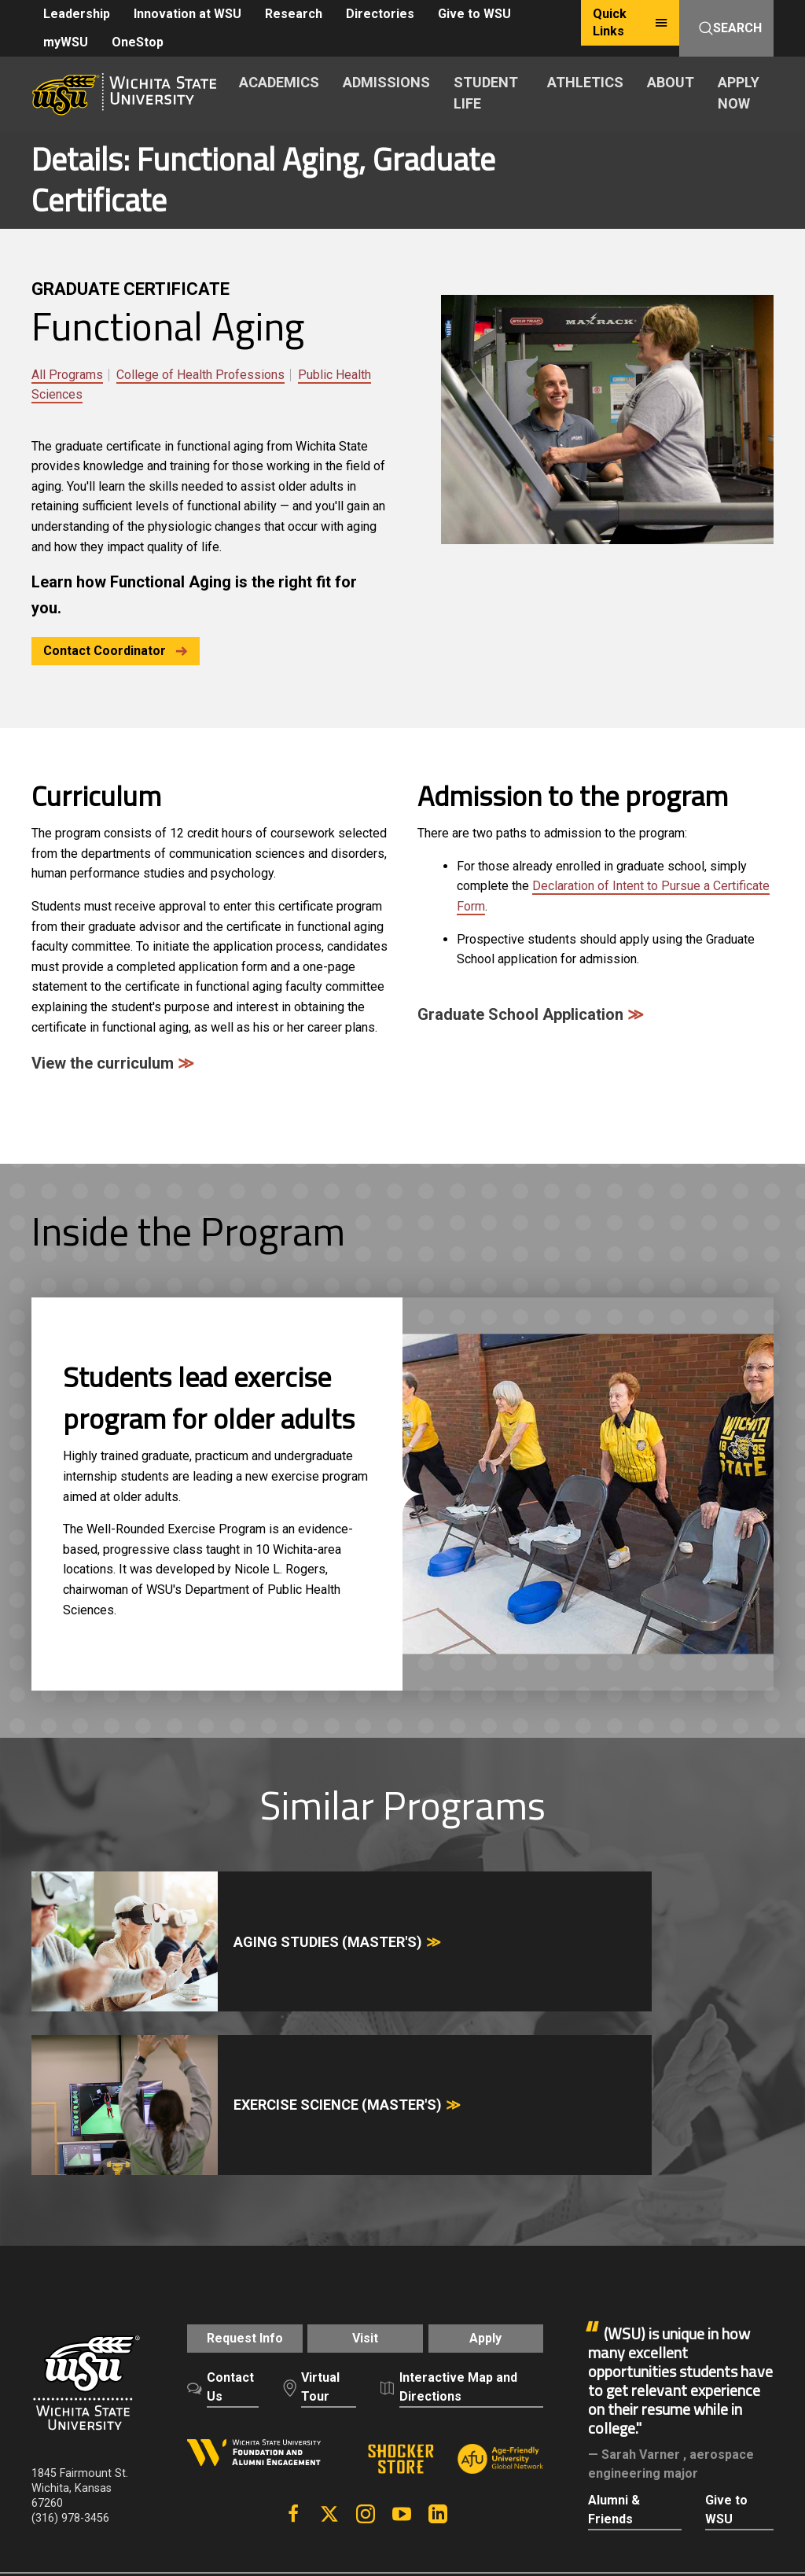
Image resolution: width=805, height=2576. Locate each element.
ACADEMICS (279, 82)
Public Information (455, 2403)
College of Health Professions (200, 374)
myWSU (65, 42)
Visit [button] (365, 2123)
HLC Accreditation (300, 2420)
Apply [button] (496, 2123)
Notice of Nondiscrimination (105, 2403)
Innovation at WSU (187, 13)
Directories (380, 13)
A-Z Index (56, 2385)
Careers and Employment (159, 2385)
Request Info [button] (235, 2123)
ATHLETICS (585, 82)
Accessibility (362, 2403)
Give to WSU (474, 13)
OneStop (138, 42)
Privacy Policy (547, 2385)
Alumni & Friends (614, 2286)
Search (730, 27)
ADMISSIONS (386, 82)
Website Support (558, 2403)
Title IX (209, 2403)
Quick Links (630, 22)
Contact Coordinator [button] (115, 650)
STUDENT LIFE (486, 93)
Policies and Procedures (434, 2385)
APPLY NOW (738, 93)
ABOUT (670, 82)
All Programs (67, 374)
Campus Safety (278, 2403)
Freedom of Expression (297, 2385)
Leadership (76, 13)
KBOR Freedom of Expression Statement (136, 2420)
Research (293, 13)
